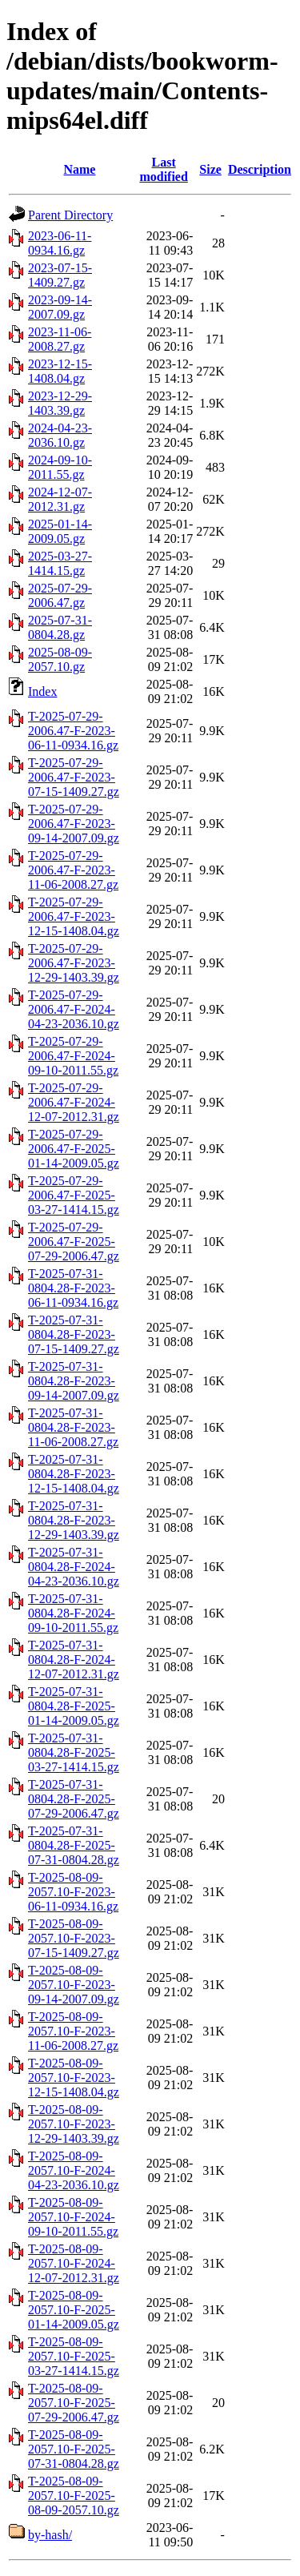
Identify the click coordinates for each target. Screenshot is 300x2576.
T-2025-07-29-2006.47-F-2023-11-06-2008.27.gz (73, 870)
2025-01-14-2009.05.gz (60, 531)
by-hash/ (50, 2535)
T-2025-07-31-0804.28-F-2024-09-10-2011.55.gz (73, 1613)
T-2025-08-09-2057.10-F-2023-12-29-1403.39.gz (73, 2124)
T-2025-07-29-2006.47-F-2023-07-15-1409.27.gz (73, 777)
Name (79, 169)
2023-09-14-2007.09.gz (60, 307)
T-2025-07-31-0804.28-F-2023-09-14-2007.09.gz (73, 1381)
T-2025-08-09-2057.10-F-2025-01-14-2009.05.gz (73, 2310)
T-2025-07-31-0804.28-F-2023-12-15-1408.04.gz (73, 1474)
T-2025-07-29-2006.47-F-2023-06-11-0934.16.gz (73, 730)
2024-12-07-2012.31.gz (60, 499)
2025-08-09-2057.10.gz (60, 659)
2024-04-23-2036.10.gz (60, 435)
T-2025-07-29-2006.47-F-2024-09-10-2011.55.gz (73, 1056)
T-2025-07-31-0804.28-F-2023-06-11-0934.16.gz (73, 1288)
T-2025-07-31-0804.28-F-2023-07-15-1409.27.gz (73, 1334)
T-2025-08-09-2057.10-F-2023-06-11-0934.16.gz (73, 1892)
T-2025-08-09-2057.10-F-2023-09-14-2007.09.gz (73, 1984)
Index (42, 691)
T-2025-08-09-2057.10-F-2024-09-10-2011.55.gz (73, 2217)
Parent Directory (70, 215)
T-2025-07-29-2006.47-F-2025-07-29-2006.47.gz (73, 1241)
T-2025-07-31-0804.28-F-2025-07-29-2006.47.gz (73, 1799)
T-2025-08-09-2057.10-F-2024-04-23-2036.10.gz (73, 2170)
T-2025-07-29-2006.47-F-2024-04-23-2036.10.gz (73, 1009)
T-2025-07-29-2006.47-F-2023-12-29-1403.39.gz (73, 963)
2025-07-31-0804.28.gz (60, 627)
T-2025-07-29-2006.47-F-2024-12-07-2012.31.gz (73, 1102)
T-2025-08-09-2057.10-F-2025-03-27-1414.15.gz (73, 2356)
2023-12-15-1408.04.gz (60, 371)
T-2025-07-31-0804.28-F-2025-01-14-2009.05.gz (73, 1706)
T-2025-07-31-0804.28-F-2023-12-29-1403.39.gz (73, 1520)
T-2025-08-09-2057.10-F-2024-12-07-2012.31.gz (73, 2263)
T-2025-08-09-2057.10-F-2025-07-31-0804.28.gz (73, 2449)
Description (259, 169)
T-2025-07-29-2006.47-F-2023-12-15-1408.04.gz (73, 916)
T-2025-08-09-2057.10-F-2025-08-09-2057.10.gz (73, 2495)
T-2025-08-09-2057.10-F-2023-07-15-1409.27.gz (73, 1938)
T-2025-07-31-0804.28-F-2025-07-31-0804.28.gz (73, 1845)
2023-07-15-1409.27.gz (60, 275)
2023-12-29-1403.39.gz (60, 403)
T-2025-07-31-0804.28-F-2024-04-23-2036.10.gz (73, 1566)
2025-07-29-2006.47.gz (60, 595)
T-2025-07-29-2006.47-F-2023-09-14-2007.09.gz (73, 823)
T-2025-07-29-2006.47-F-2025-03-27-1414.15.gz (73, 1195)
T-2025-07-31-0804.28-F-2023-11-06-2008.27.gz (73, 1427)
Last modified (163, 169)
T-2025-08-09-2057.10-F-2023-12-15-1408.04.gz (73, 2077)
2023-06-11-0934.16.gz (59, 243)
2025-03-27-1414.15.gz (60, 563)
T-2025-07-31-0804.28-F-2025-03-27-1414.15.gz (73, 1752)
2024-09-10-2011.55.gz (60, 467)
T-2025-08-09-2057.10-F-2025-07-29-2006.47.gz (73, 2402)
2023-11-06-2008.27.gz (59, 339)
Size (210, 169)
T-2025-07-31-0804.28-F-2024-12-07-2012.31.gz (73, 1659)
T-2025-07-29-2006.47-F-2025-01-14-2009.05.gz (73, 1148)
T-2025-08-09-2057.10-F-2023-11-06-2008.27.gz (73, 2031)
